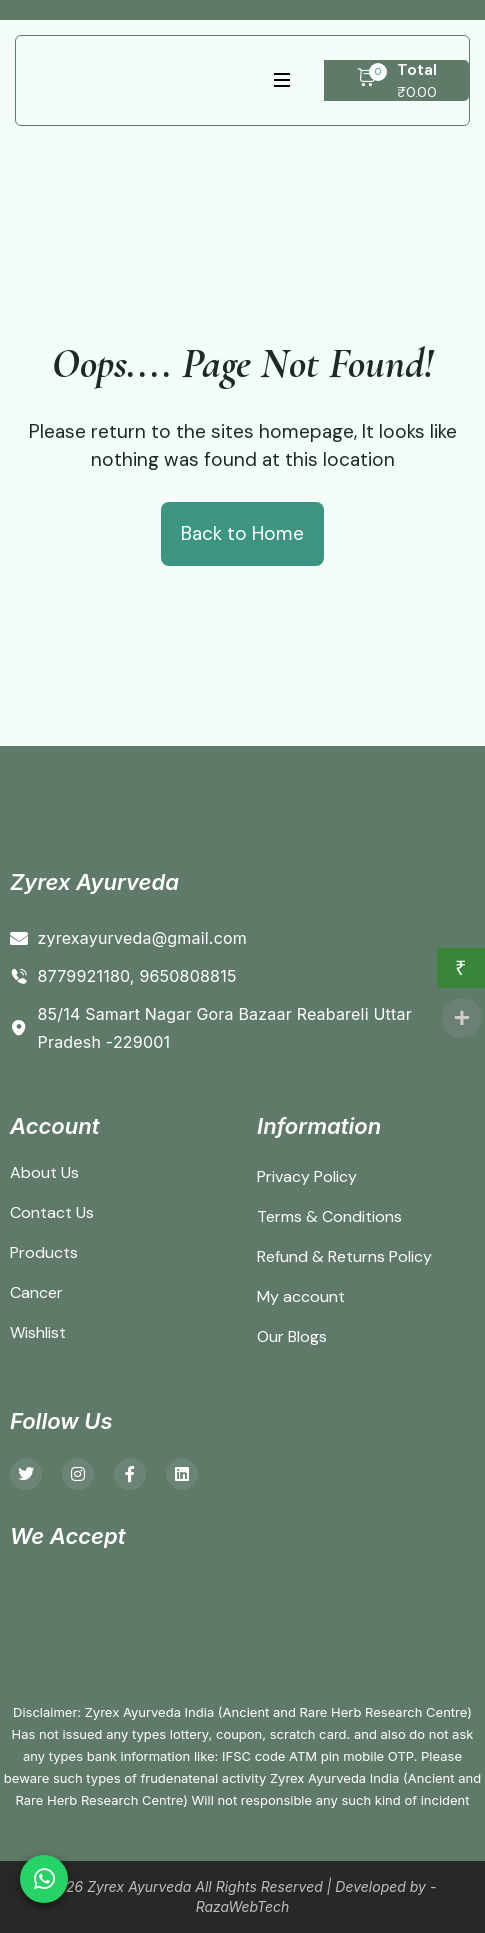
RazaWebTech (243, 1906)
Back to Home (242, 533)
